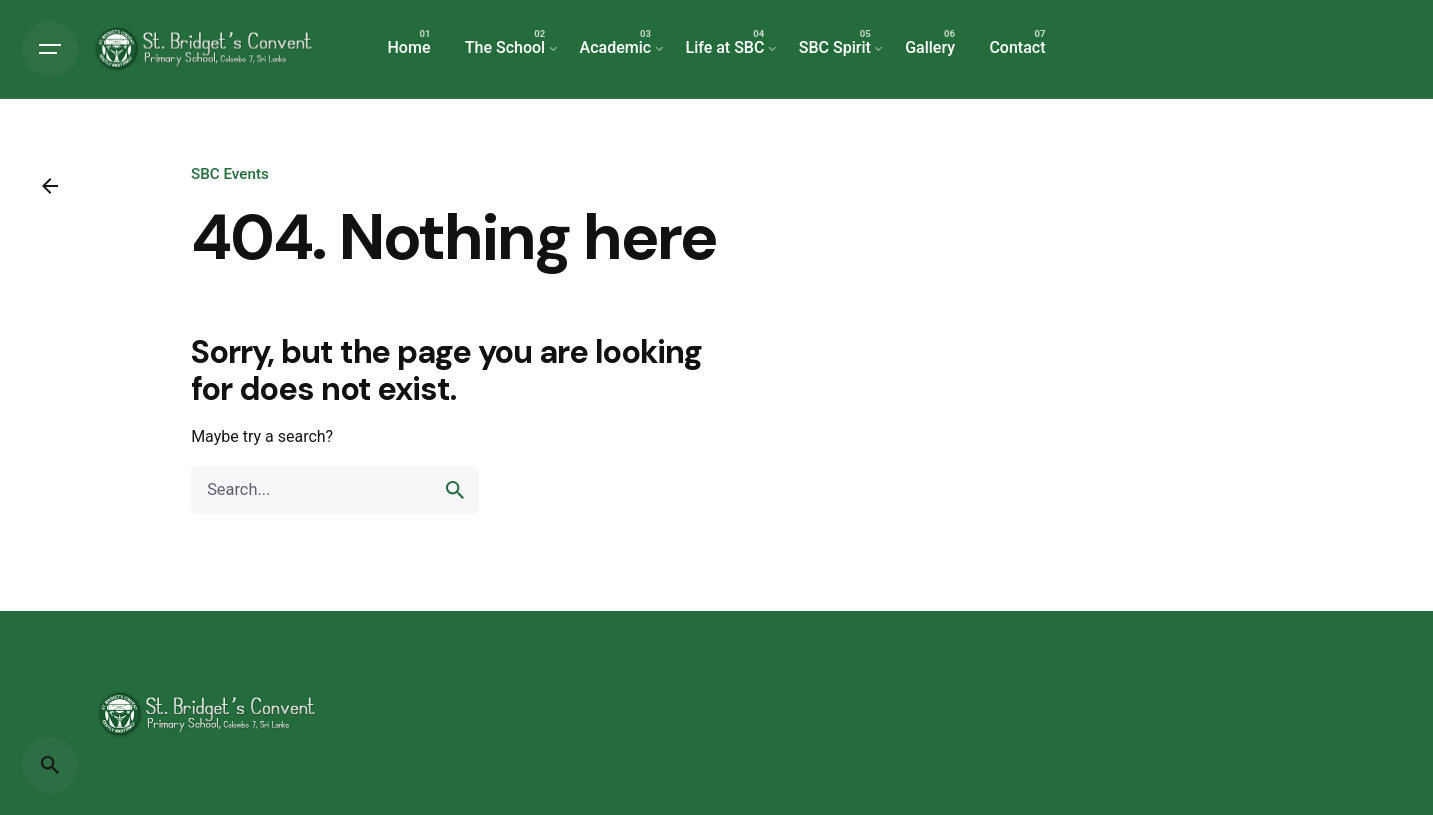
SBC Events (230, 174)
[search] (455, 490)
